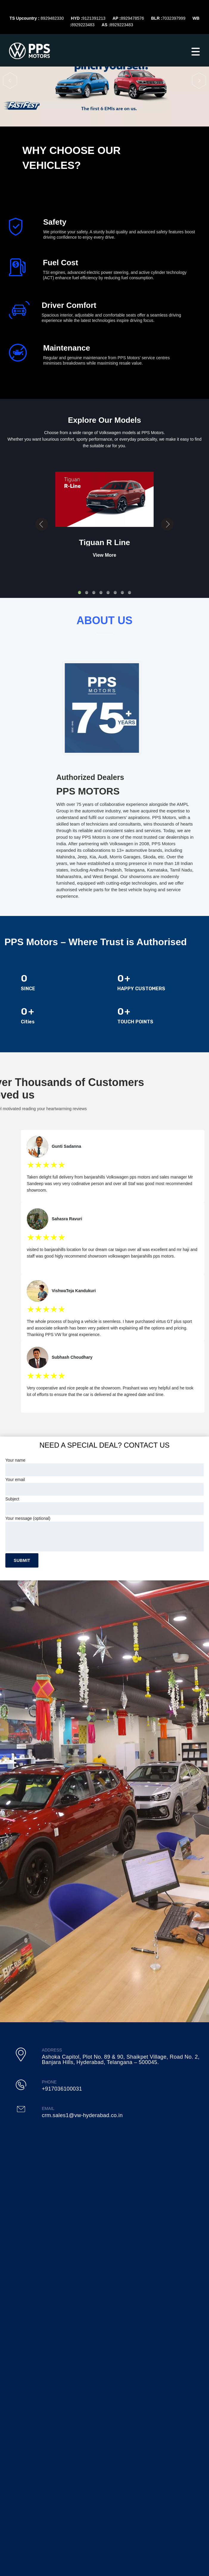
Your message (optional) (104, 1534)
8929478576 (132, 18)
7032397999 (173, 18)
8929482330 (52, 18)
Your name (104, 1467)
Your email (104, 1486)
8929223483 (83, 24)
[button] (10, 80)
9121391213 (93, 18)
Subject (104, 1506)
